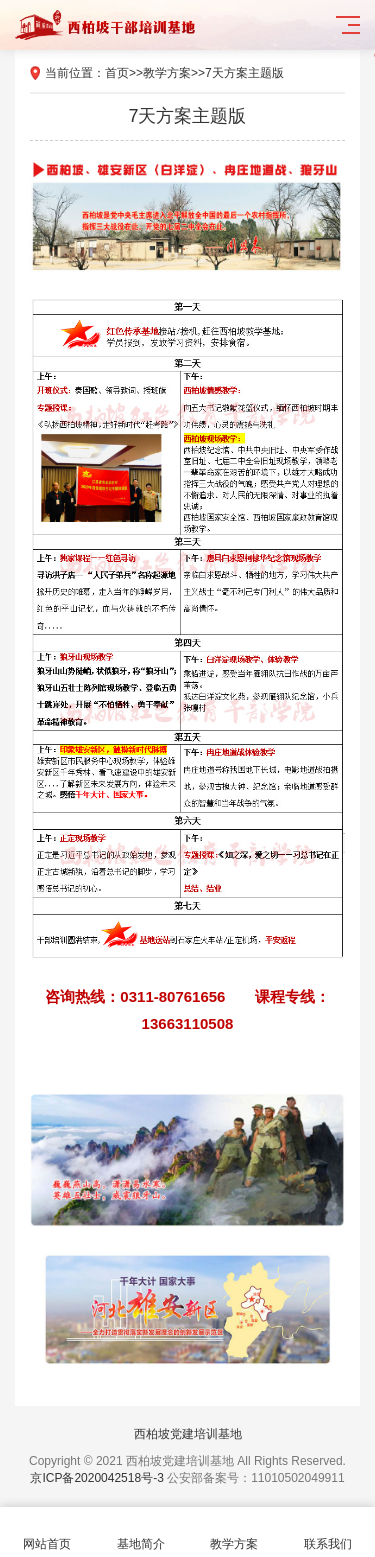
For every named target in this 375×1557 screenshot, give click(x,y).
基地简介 (141, 1532)
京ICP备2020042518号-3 (96, 1478)
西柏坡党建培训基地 (188, 1434)
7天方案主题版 (244, 73)
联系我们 (328, 1532)
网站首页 (47, 1532)
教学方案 (167, 73)
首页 (117, 73)
